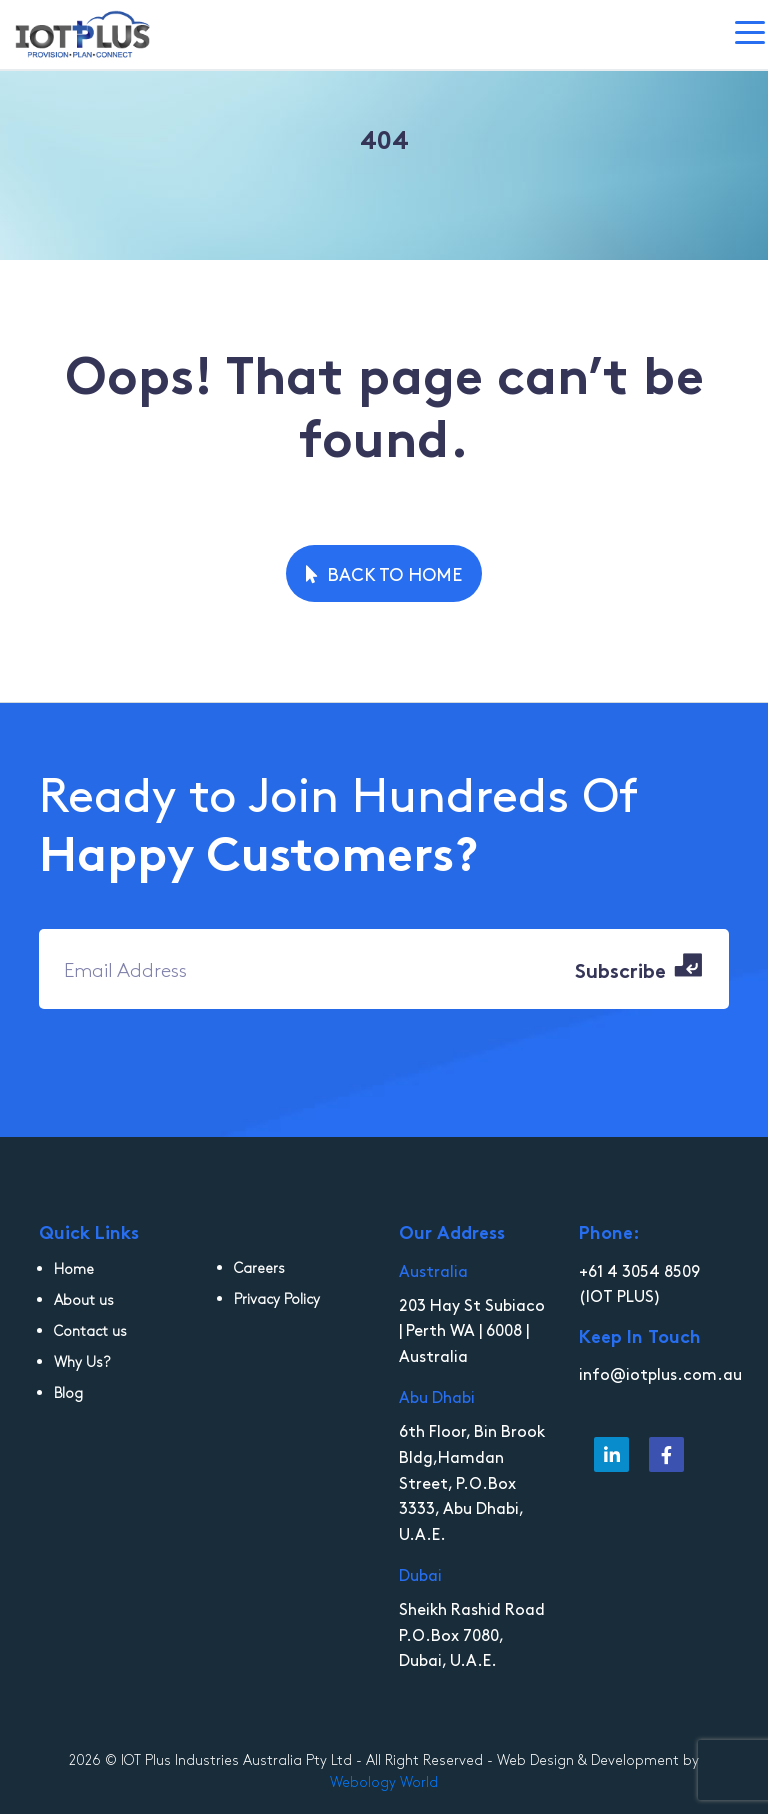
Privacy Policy (277, 1298)
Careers (259, 1267)
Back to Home (384, 573)
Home (74, 1268)
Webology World (384, 1781)
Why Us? (82, 1361)
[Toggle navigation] (751, 35)
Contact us (90, 1330)
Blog (68, 1392)
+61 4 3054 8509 (639, 1270)
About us (84, 1299)
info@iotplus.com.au (660, 1373)
